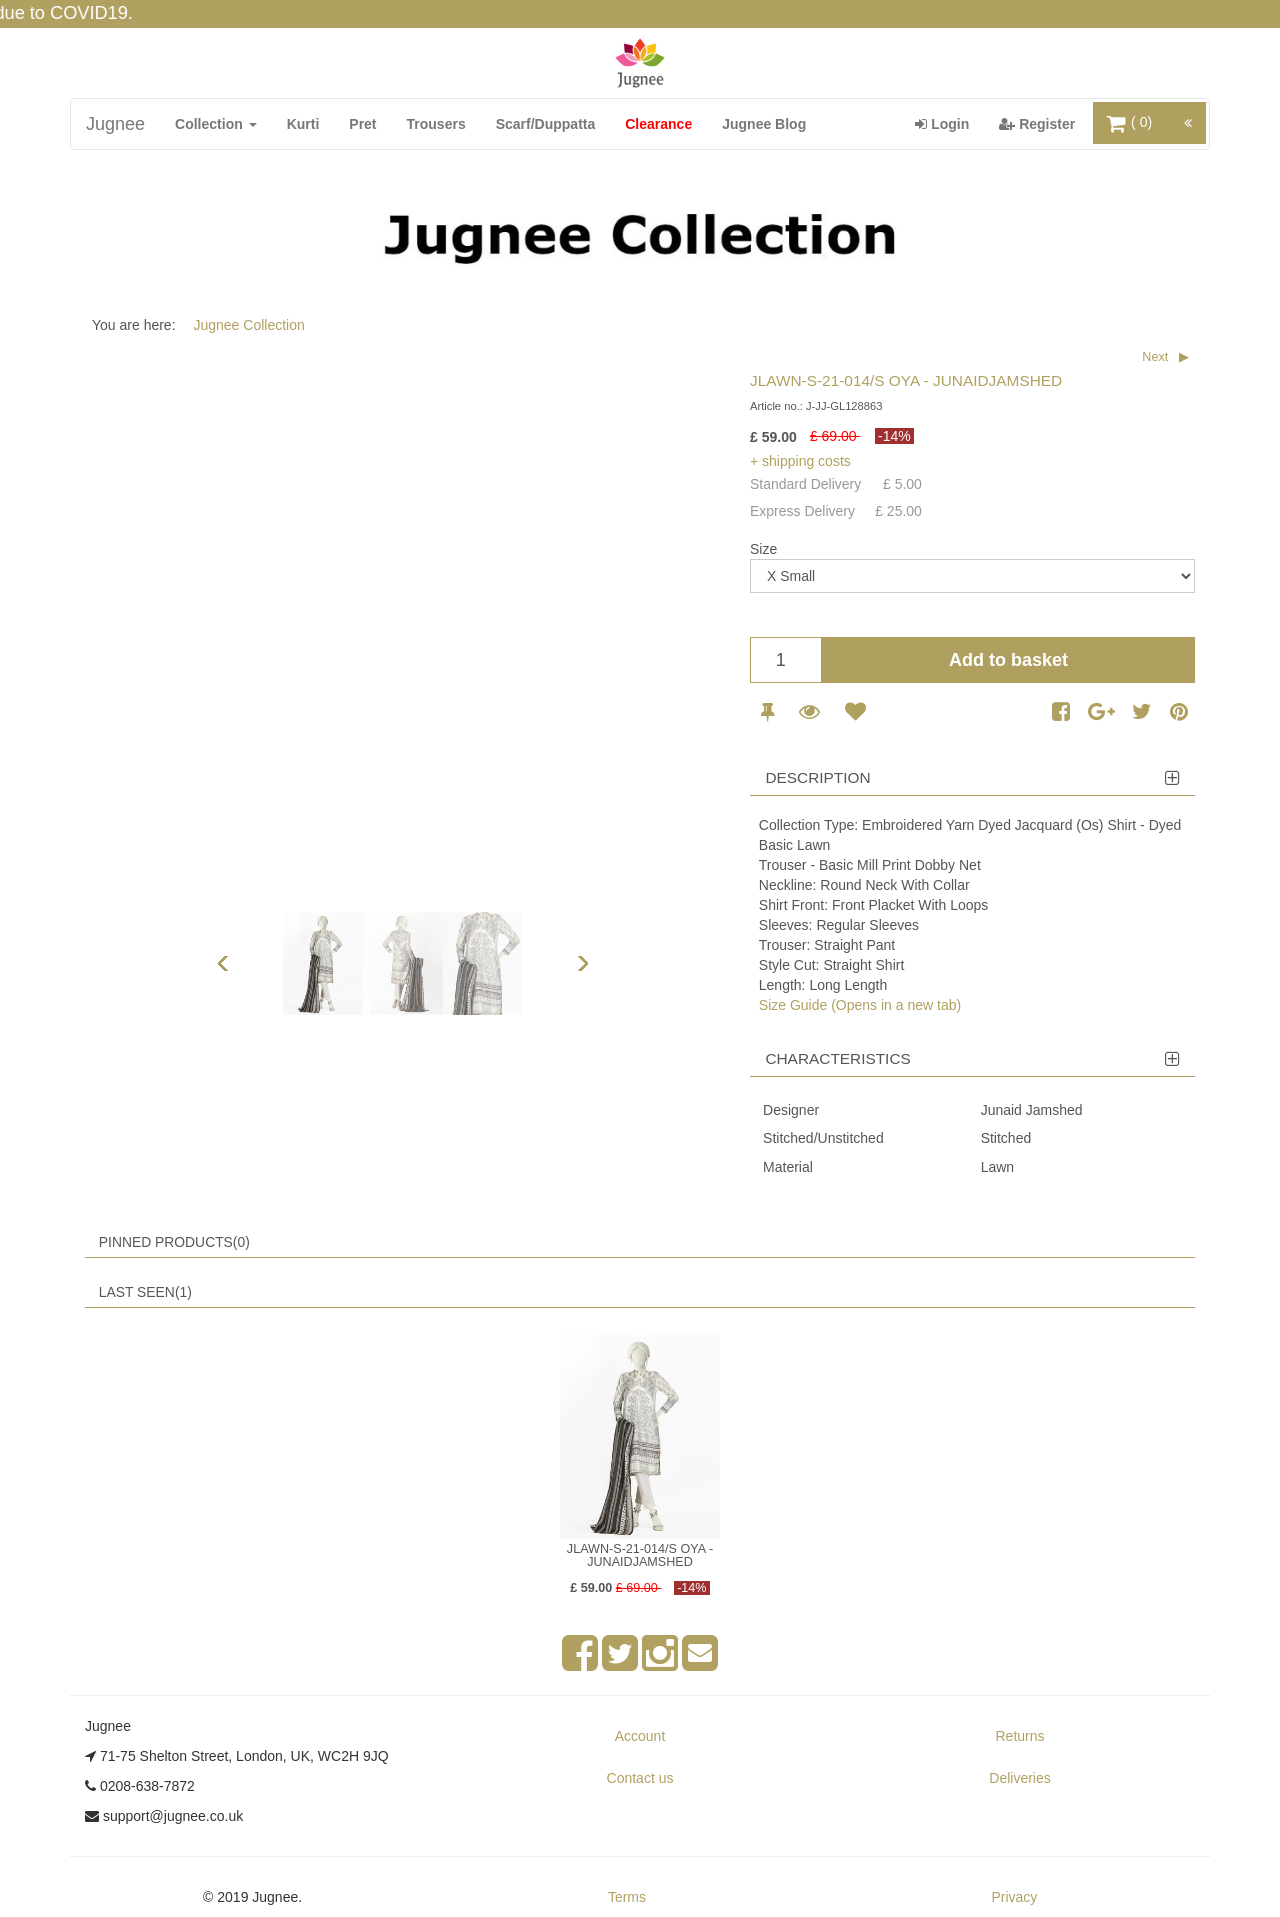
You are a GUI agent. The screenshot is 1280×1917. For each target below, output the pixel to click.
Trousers (436, 124)
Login (949, 122)
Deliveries (1019, 1778)
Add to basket (1008, 660)
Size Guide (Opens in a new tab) (860, 1005)
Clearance (658, 124)
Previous (223, 963)
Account (640, 1736)
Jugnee (115, 124)
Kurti (303, 124)
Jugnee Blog (764, 124)
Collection (216, 124)
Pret (362, 124)
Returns (1019, 1736)
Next (1155, 357)
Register (1044, 122)
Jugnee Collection (248, 325)
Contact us (640, 1778)
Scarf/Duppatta (546, 124)
